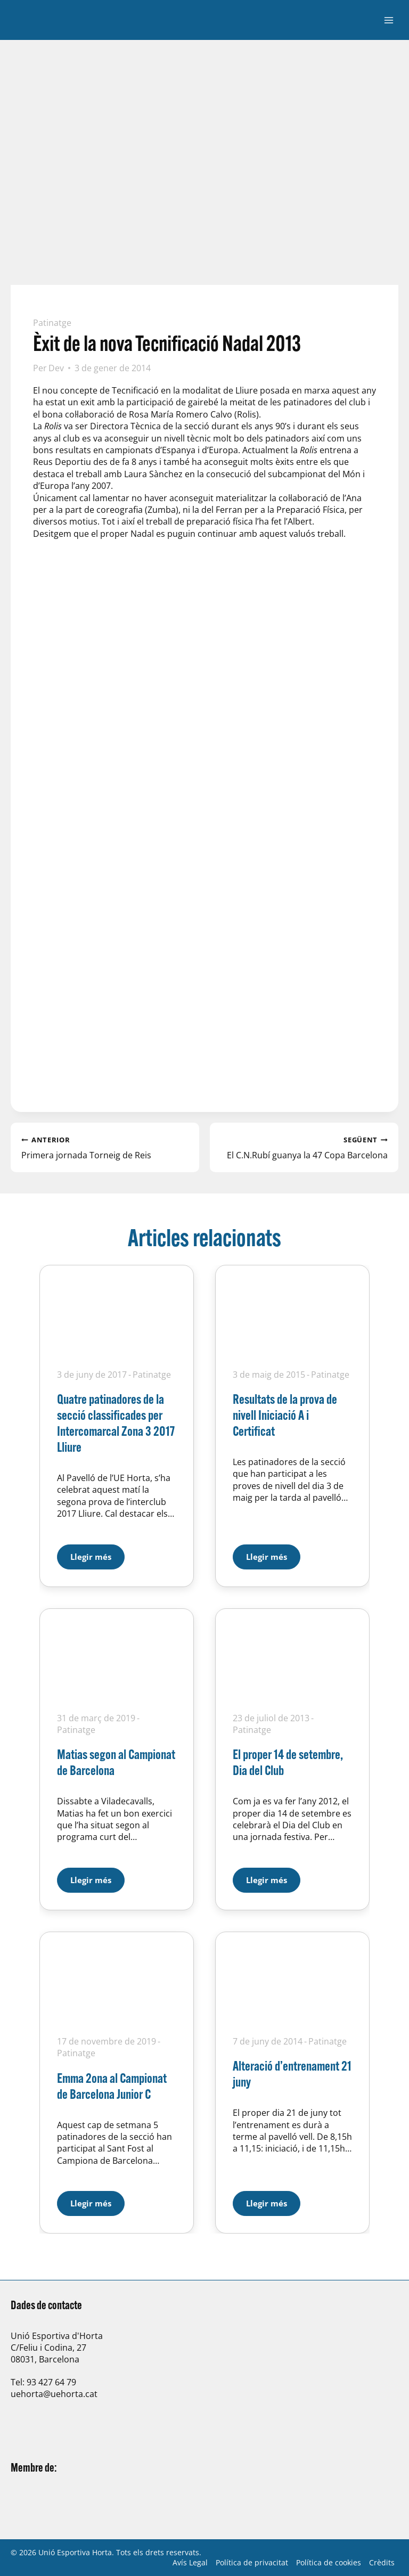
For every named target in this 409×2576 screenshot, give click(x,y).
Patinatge (52, 323)
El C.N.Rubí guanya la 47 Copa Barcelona (304, 1147)
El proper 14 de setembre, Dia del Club (288, 1762)
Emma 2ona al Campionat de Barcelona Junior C (112, 2086)
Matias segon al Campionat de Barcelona (116, 1762)
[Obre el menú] (388, 20)
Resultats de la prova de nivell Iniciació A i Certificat (285, 1415)
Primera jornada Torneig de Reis (105, 1147)
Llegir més (97, 1553)
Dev (56, 368)
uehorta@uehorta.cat (54, 2394)
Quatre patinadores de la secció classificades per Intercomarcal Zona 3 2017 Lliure (116, 1423)
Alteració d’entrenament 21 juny (292, 2073)
